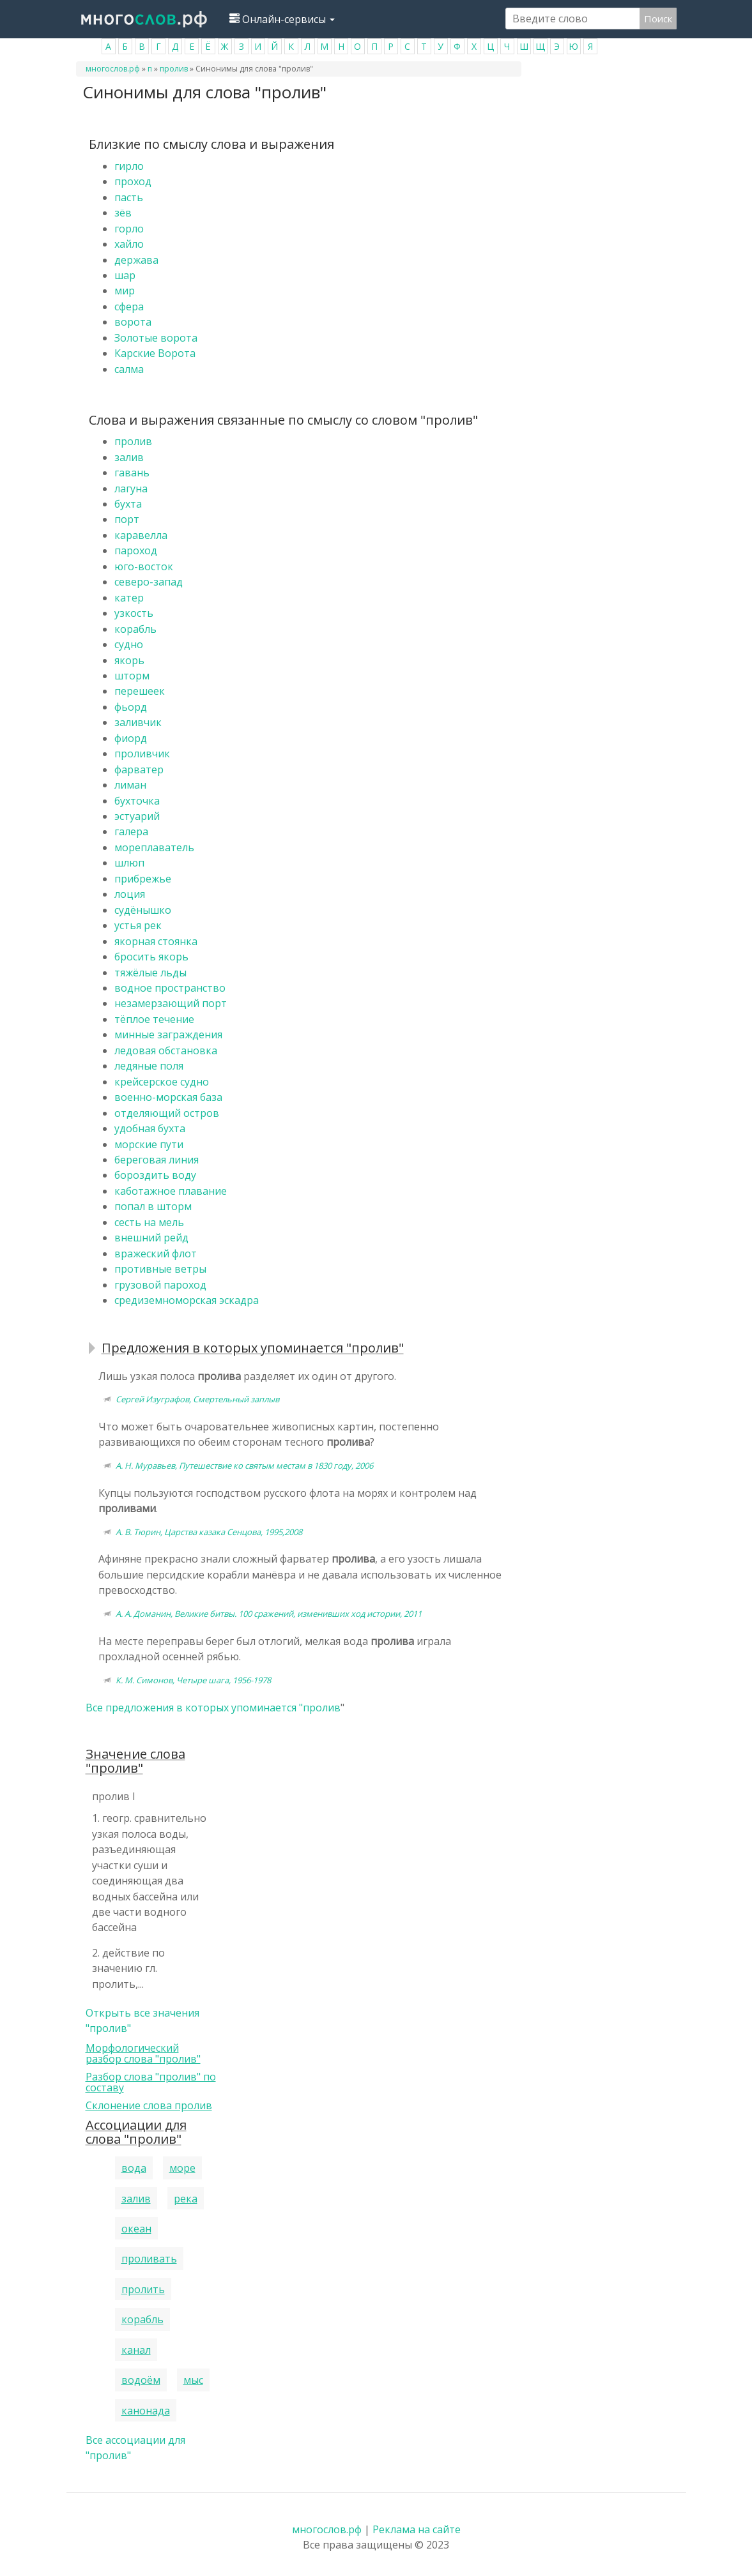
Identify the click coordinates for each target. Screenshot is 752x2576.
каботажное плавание (170, 1191)
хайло (129, 244)
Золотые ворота (155, 338)
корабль (135, 629)
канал (136, 2350)
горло (129, 229)
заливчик (138, 722)
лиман (130, 785)
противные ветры (160, 1269)
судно (128, 644)
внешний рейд (151, 1238)
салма (129, 369)
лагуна (131, 488)
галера (131, 831)
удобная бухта (149, 1128)
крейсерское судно (161, 1082)
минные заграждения (168, 1034)
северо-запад (148, 582)
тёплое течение (154, 1019)
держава (136, 260)
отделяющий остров (166, 1113)
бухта (128, 504)
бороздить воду (155, 1175)
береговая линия (156, 1160)
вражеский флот (155, 1253)
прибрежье (142, 879)
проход (132, 181)
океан (136, 2229)
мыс (193, 2380)
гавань (132, 473)
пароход (135, 550)
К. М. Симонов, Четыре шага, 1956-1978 (193, 1680)
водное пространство (170, 988)
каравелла (140, 535)
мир (124, 291)
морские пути (148, 1144)
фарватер (139, 769)
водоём (140, 2380)
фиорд (130, 738)
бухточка (137, 801)
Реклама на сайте (416, 2529)
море (182, 2168)
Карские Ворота (155, 353)
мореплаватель (154, 847)
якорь (129, 660)
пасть (128, 197)
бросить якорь (151, 957)
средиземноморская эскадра (186, 1300)
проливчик (142, 753)
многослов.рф (113, 68)
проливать (149, 2259)
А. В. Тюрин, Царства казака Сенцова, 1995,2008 (209, 1532)
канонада (145, 2411)
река (185, 2199)
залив (129, 457)
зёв (123, 213)
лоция (129, 894)
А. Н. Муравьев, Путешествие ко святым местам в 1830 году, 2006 (244, 1465)
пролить (143, 2289)
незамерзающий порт (170, 1003)
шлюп (129, 863)
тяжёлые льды (150, 973)
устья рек (138, 925)
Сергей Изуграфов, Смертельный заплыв (197, 1399)
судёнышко (142, 910)
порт (126, 519)
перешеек (139, 691)
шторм (132, 676)
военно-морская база (168, 1097)
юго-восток (143, 566)
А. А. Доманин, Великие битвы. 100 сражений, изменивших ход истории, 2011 (269, 1613)
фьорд (130, 707)
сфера (129, 306)
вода (133, 2168)
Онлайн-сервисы (282, 19)
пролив (174, 68)
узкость (133, 613)
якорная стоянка (155, 941)
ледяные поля (148, 1066)
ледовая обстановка (165, 1050)
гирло (129, 166)
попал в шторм (153, 1206)
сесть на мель (149, 1222)
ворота (132, 322)
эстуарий (137, 816)
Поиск (658, 18)
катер (129, 598)
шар (124, 275)
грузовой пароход (160, 1285)
